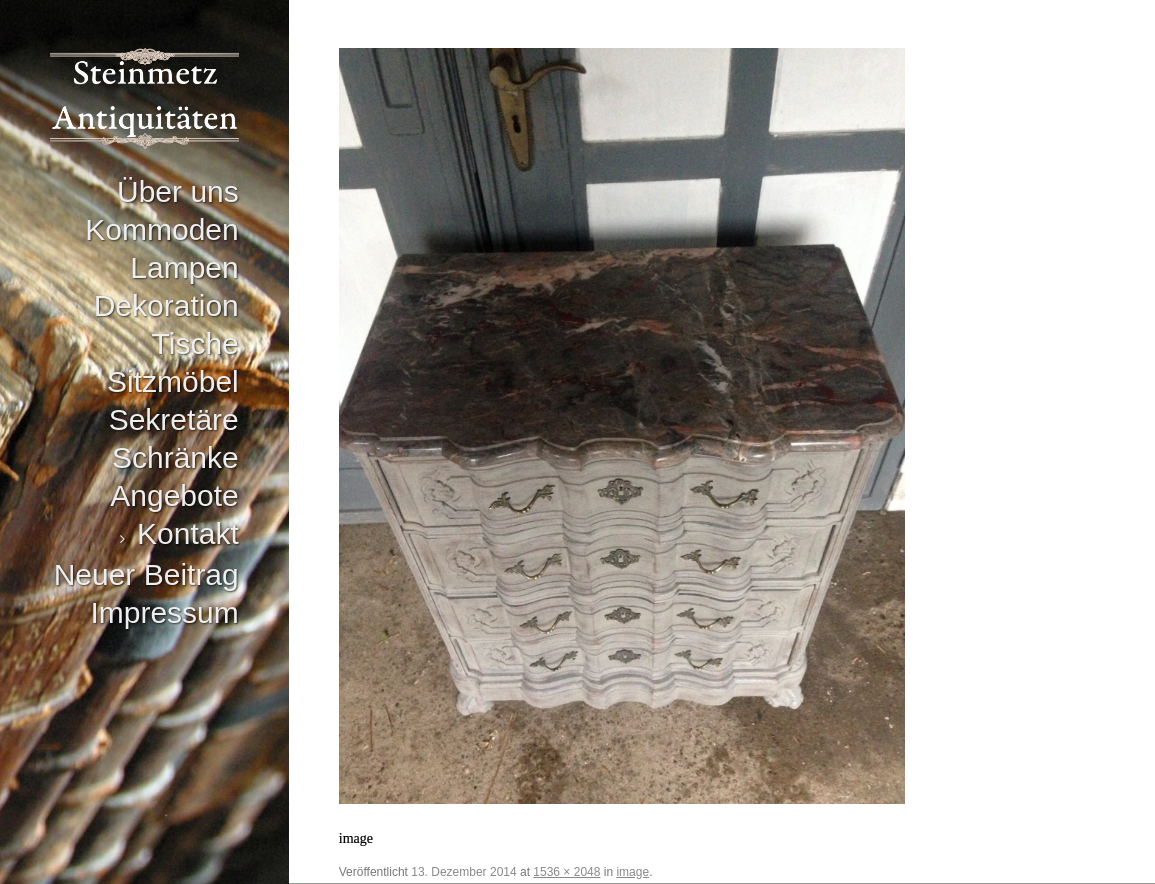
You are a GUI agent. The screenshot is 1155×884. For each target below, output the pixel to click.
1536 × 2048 (566, 872)
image (632, 872)
